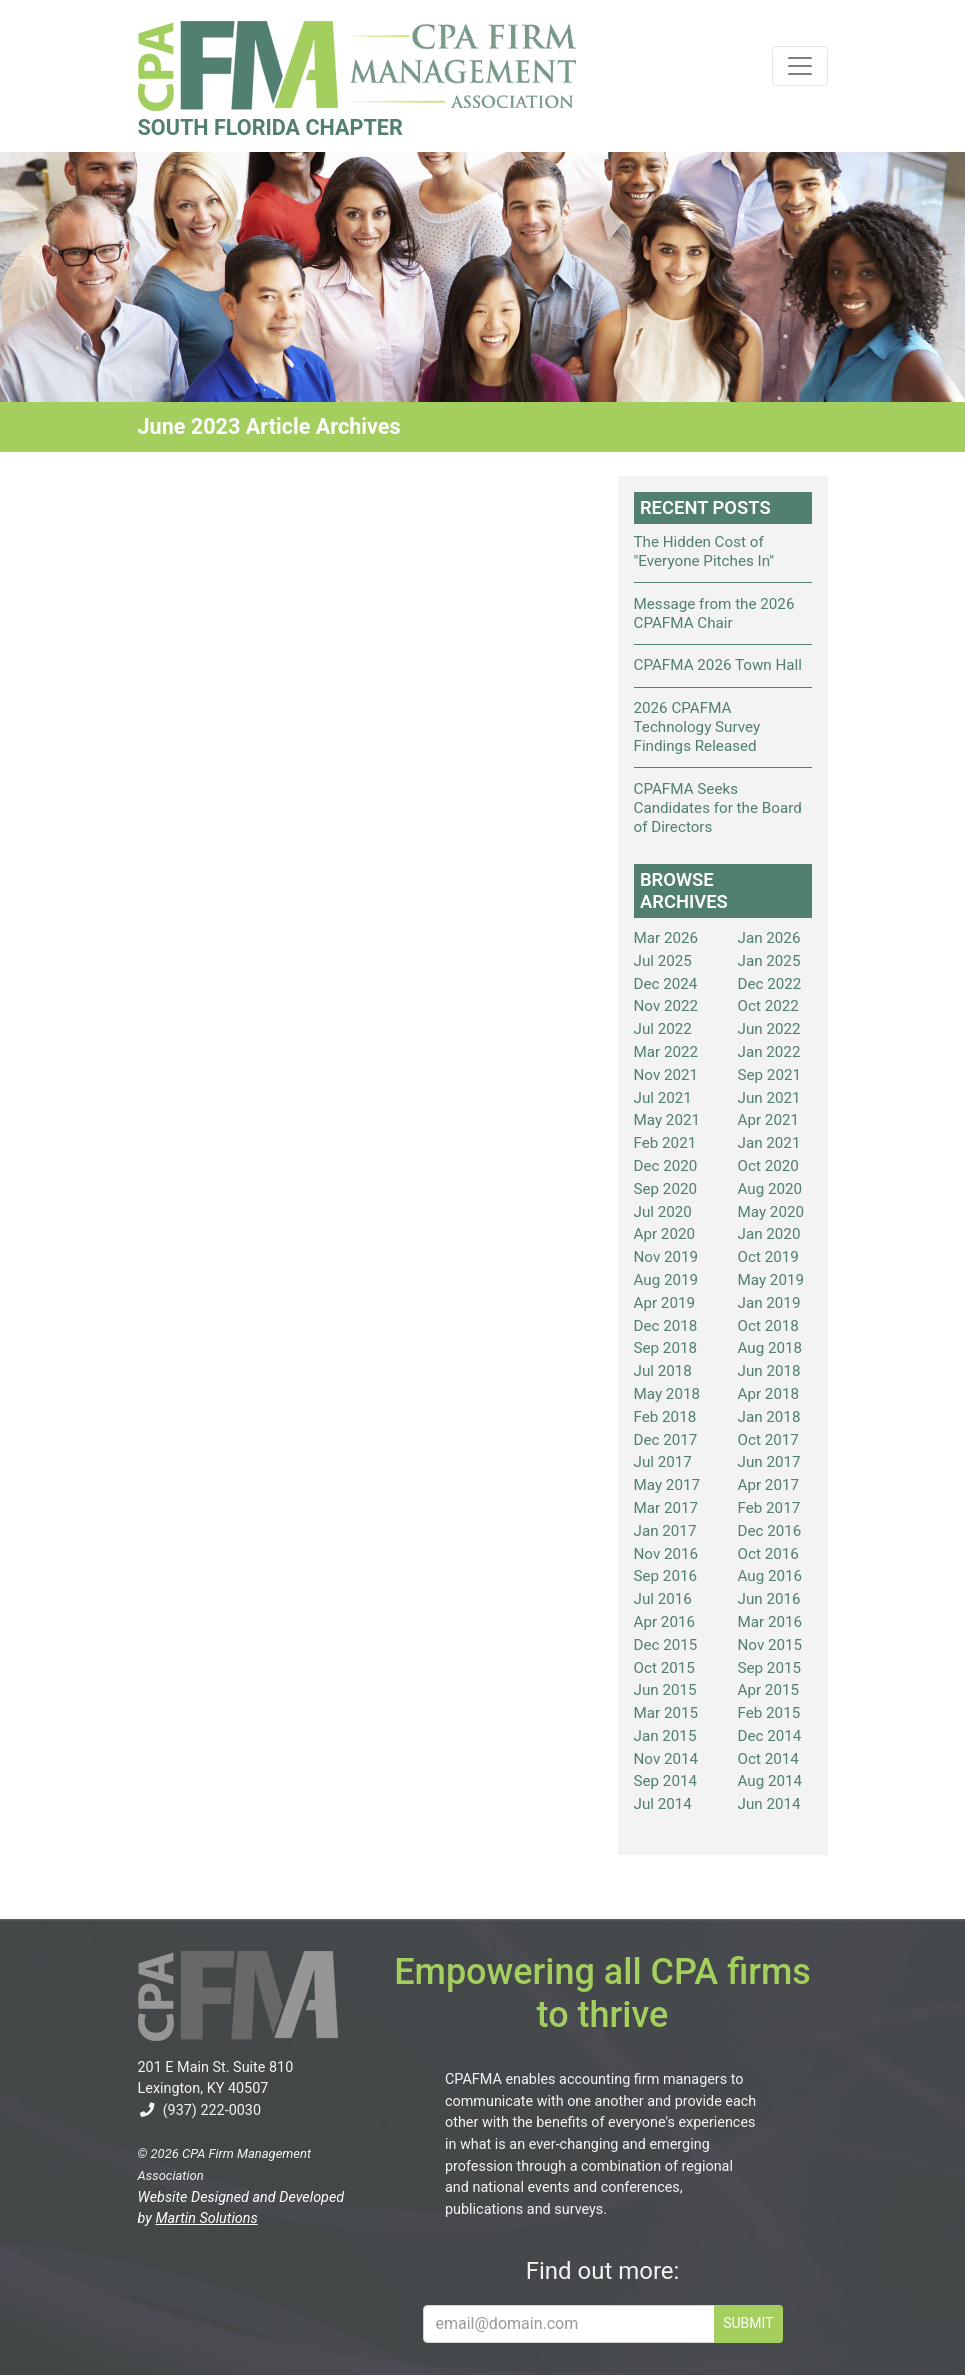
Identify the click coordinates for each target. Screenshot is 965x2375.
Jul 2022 (663, 1029)
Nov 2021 (666, 1075)
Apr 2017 (769, 1485)
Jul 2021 (663, 1098)
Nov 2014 (666, 1759)
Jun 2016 (769, 1599)
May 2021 (667, 1120)
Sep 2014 (666, 1781)
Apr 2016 (665, 1622)
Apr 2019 (665, 1303)
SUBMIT (748, 2323)
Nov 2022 (666, 1006)
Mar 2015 (666, 1713)
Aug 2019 (666, 1280)
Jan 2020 (769, 1234)
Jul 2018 (663, 1371)
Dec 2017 (666, 1440)
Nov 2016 (666, 1554)
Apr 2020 (665, 1234)
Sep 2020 (666, 1189)
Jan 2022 (769, 1052)
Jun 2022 (769, 1029)
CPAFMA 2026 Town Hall (718, 665)
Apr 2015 (769, 1690)
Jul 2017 (663, 1462)
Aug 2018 (770, 1348)
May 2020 (771, 1212)
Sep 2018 (666, 1348)
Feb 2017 (769, 1508)
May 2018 (667, 1394)
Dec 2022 (770, 984)
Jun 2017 (769, 1462)
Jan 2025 (769, 961)
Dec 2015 (666, 1645)
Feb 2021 (665, 1143)
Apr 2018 (769, 1394)
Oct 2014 (768, 1759)
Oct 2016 (768, 1554)
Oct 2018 (768, 1326)
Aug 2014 (770, 1781)
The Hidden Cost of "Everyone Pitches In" (704, 551)
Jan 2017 (665, 1531)
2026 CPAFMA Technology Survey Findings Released (697, 727)
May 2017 (667, 1485)
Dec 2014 (770, 1736)
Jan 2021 (769, 1143)
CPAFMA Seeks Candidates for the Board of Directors (718, 808)
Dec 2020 (666, 1166)
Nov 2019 (666, 1257)
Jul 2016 (663, 1599)
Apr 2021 (769, 1120)
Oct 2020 (768, 1166)
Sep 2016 (666, 1576)
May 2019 (771, 1280)
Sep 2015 (770, 1668)
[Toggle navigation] (800, 66)
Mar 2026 (666, 938)
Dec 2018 (666, 1326)
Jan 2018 (769, 1417)
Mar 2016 (770, 1622)
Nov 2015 (770, 1645)
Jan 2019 (769, 1303)
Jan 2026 (769, 938)
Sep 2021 (770, 1075)
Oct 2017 (768, 1440)
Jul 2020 (663, 1212)
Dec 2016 (770, 1531)
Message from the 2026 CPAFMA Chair (714, 613)
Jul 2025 (663, 961)
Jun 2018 (769, 1371)
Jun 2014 (769, 1804)
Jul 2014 (663, 1804)
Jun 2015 (665, 1690)
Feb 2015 (769, 1713)
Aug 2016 (770, 1576)
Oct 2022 (768, 1006)
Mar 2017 (666, 1508)
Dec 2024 (666, 984)
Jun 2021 (769, 1098)
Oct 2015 (664, 1668)
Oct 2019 (768, 1257)
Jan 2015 (665, 1736)
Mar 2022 (666, 1052)
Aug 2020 (770, 1189)
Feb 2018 (665, 1417)
